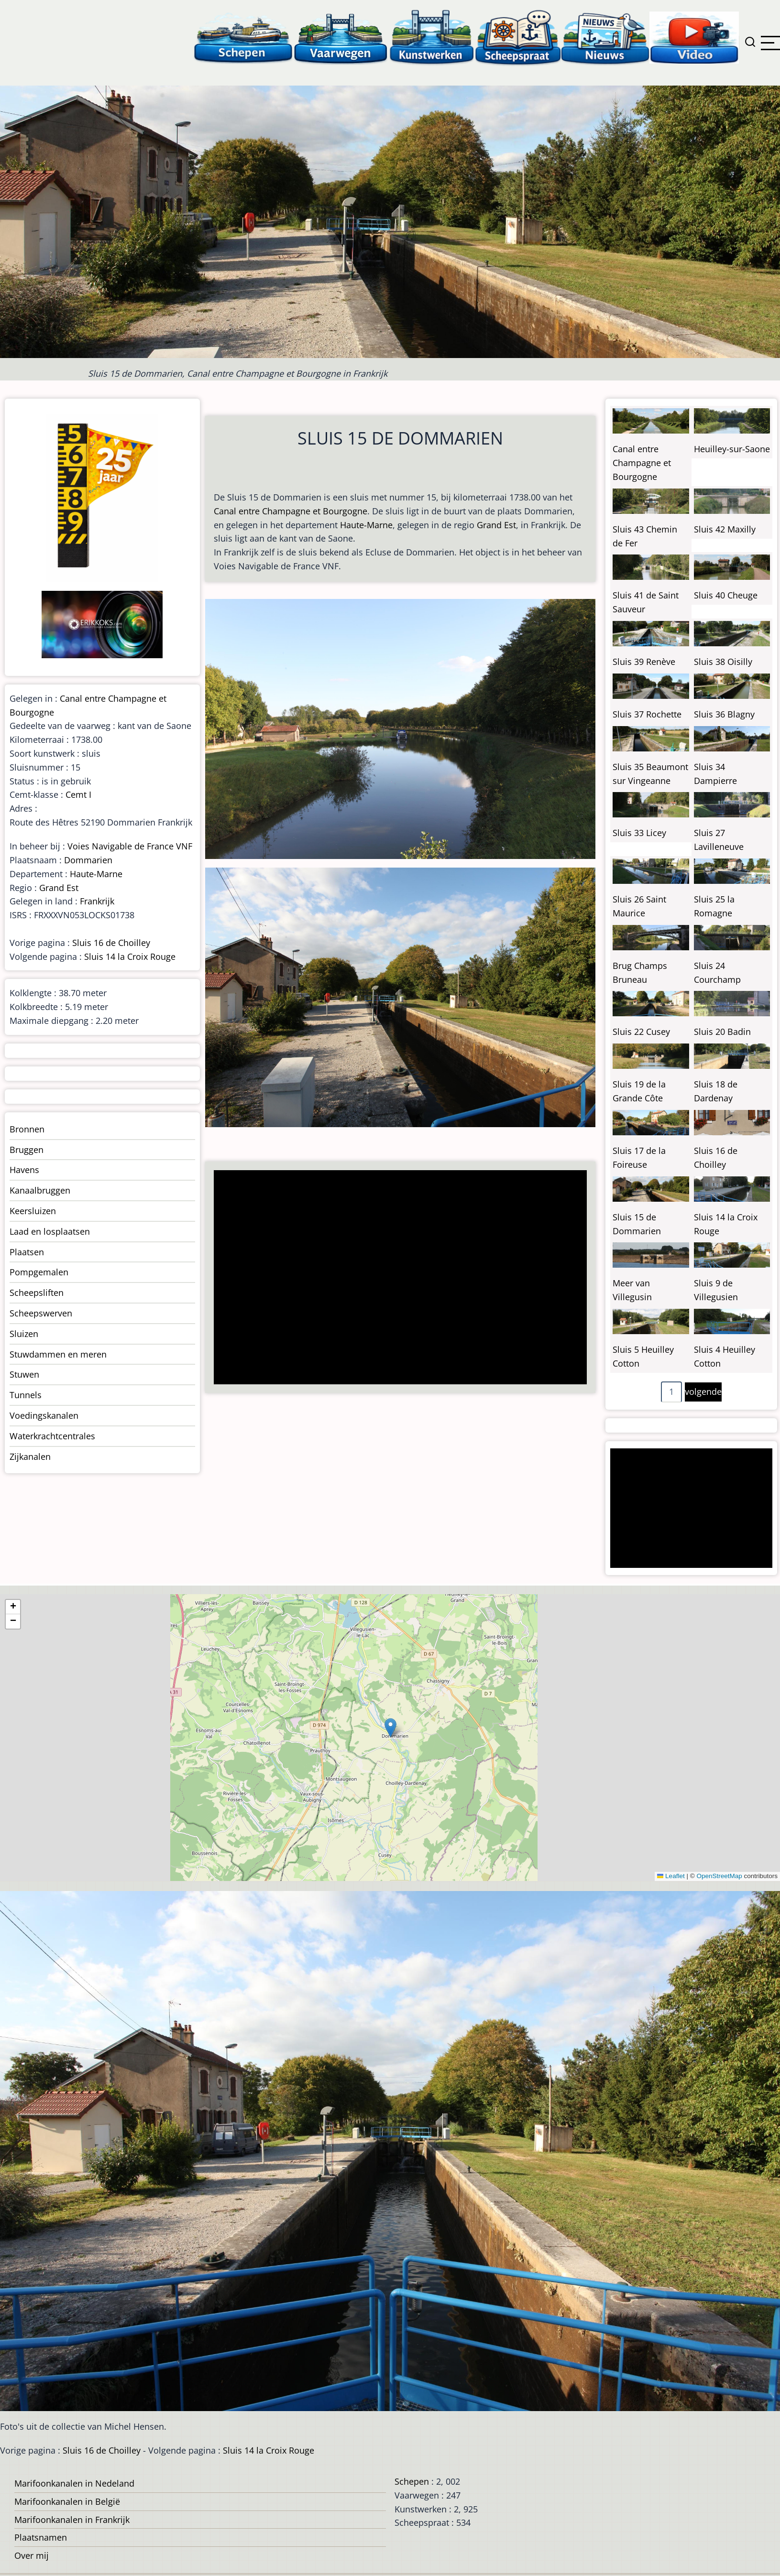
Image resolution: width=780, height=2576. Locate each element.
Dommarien (88, 860)
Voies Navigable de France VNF (129, 846)
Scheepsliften (37, 1292)
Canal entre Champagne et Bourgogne (290, 511)
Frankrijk (97, 901)
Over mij (31, 2555)
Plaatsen (27, 1252)
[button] (390, 1728)
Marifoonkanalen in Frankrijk (72, 2519)
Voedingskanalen (44, 1415)
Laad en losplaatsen (50, 1231)
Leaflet (671, 1876)
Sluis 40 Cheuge (726, 595)
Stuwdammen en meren (58, 1354)
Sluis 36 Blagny (724, 714)
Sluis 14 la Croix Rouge (130, 956)
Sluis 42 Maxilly (725, 529)
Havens (24, 1169)
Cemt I (78, 794)
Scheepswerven (41, 1313)
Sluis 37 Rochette (647, 714)
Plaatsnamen (40, 2537)
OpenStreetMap (719, 1876)
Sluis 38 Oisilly (723, 661)
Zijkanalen (30, 1456)
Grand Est (496, 525)
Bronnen (27, 1129)
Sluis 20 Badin (722, 1031)
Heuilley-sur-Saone (732, 449)
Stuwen (24, 1374)
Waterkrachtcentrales (52, 1436)
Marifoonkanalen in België (67, 2501)
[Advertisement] (395, 1278)
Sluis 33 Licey (639, 832)
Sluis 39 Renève (644, 661)
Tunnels (26, 1395)
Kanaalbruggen (40, 1190)
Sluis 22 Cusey (641, 1031)
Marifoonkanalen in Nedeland (74, 2483)
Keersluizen (33, 1211)
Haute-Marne (366, 525)
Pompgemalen (39, 1272)
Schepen (412, 2481)
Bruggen (27, 1149)
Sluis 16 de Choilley (111, 942)
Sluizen (24, 1333)
